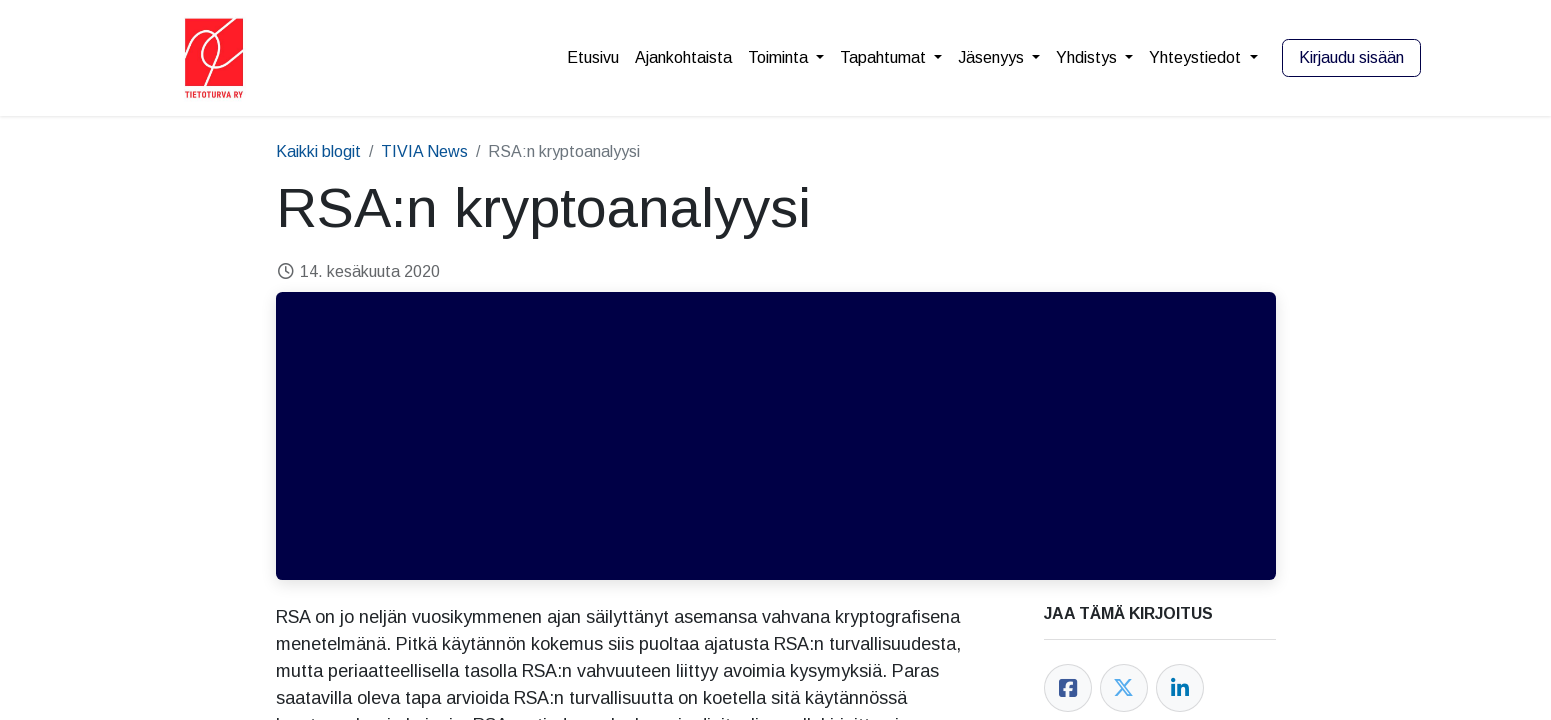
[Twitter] (1124, 688)
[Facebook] (1068, 688)
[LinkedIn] (1180, 688)
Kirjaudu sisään (1351, 57)
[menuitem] (593, 58)
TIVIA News (424, 151)
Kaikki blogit (318, 151)
